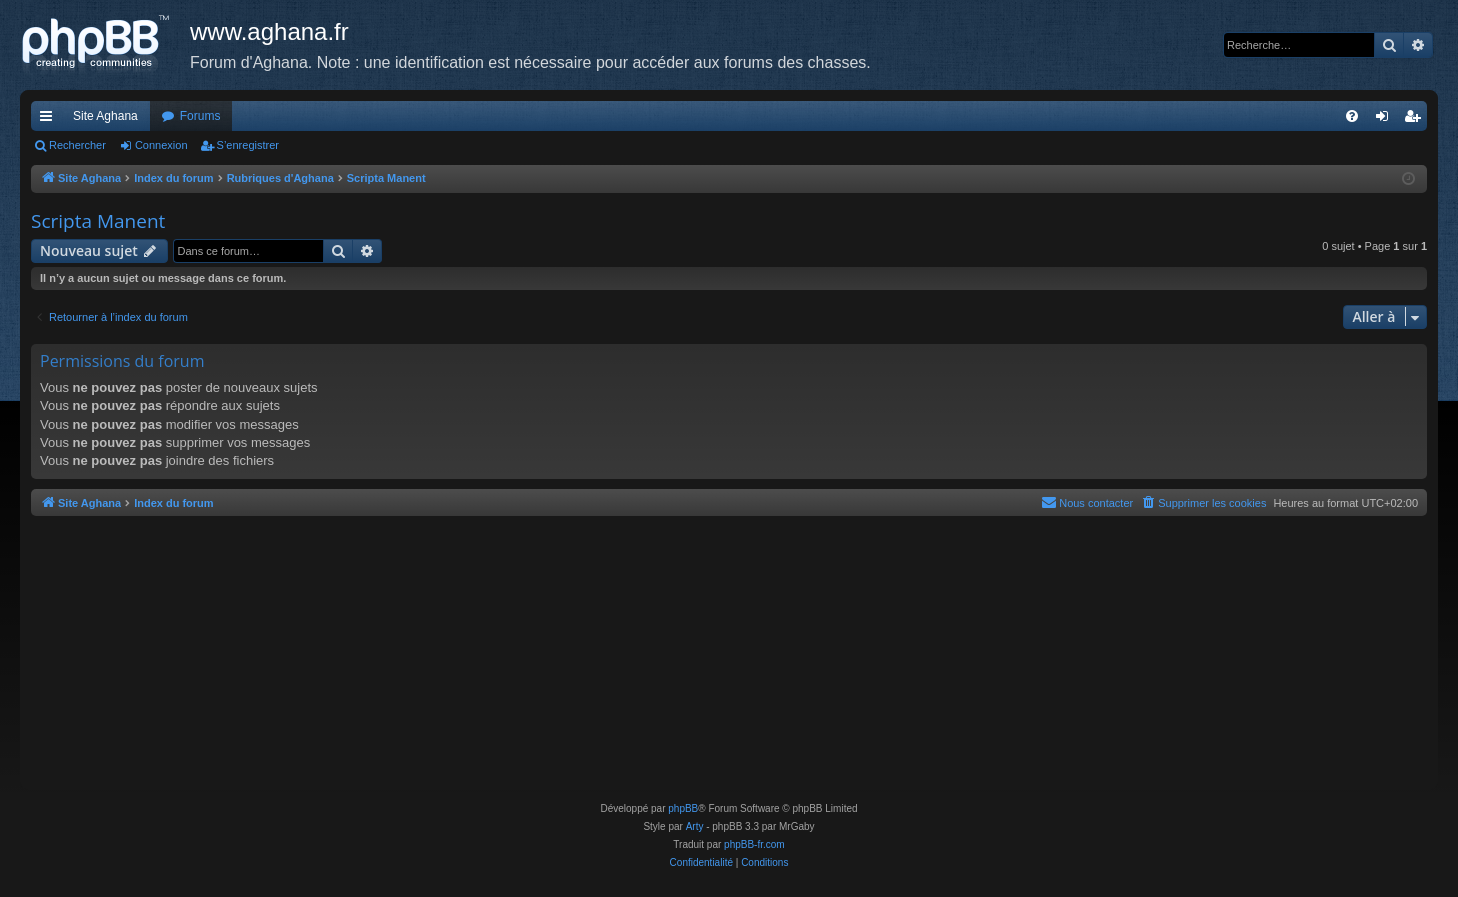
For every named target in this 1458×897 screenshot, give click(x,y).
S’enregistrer (248, 145)
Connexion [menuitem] (1386, 120)
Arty (695, 826)
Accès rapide (50, 120)
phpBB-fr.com (754, 844)
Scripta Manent (98, 221)
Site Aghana (105, 116)
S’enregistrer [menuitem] (1416, 120)
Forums (200, 116)
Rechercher (77, 145)
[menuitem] (1352, 116)
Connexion (161, 145)
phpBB (683, 808)
